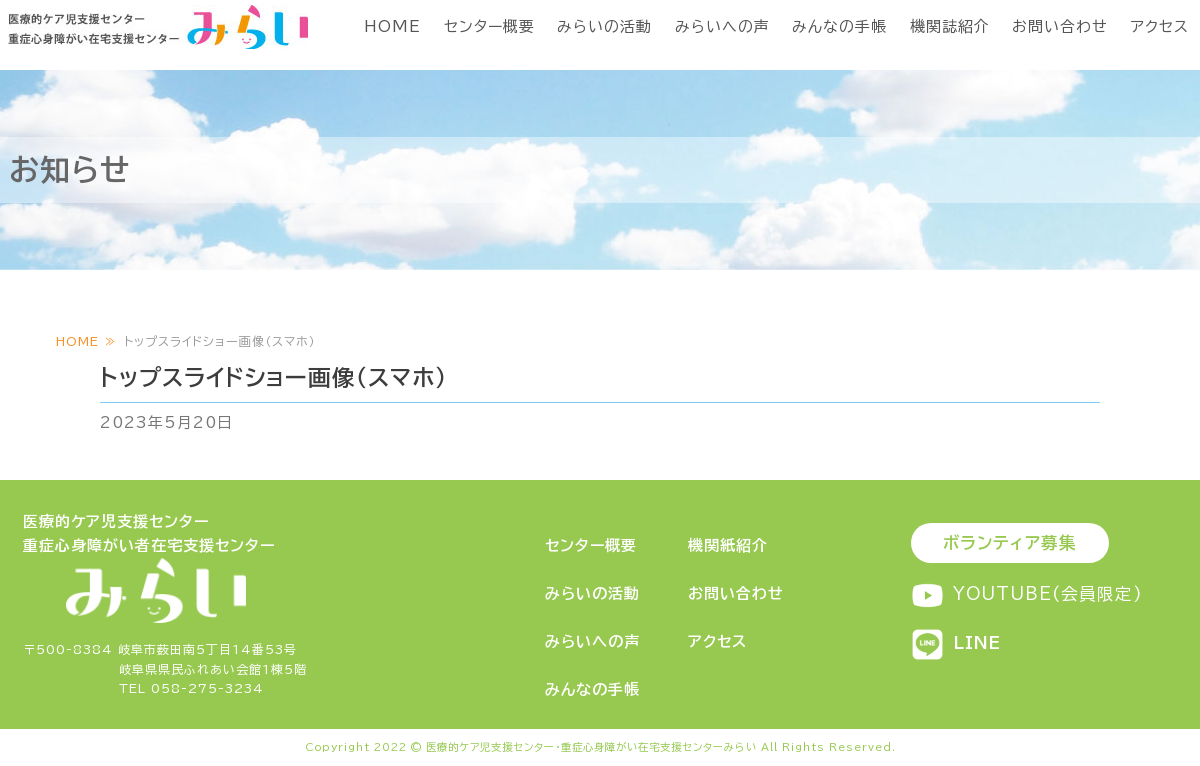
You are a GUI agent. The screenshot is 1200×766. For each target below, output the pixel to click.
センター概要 (489, 26)
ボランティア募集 (1010, 542)
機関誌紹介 (950, 26)
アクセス (1160, 26)
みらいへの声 (722, 26)
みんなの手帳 (839, 26)
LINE (955, 642)
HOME (392, 26)
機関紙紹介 (728, 545)
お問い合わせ (1060, 26)
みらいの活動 (604, 26)
